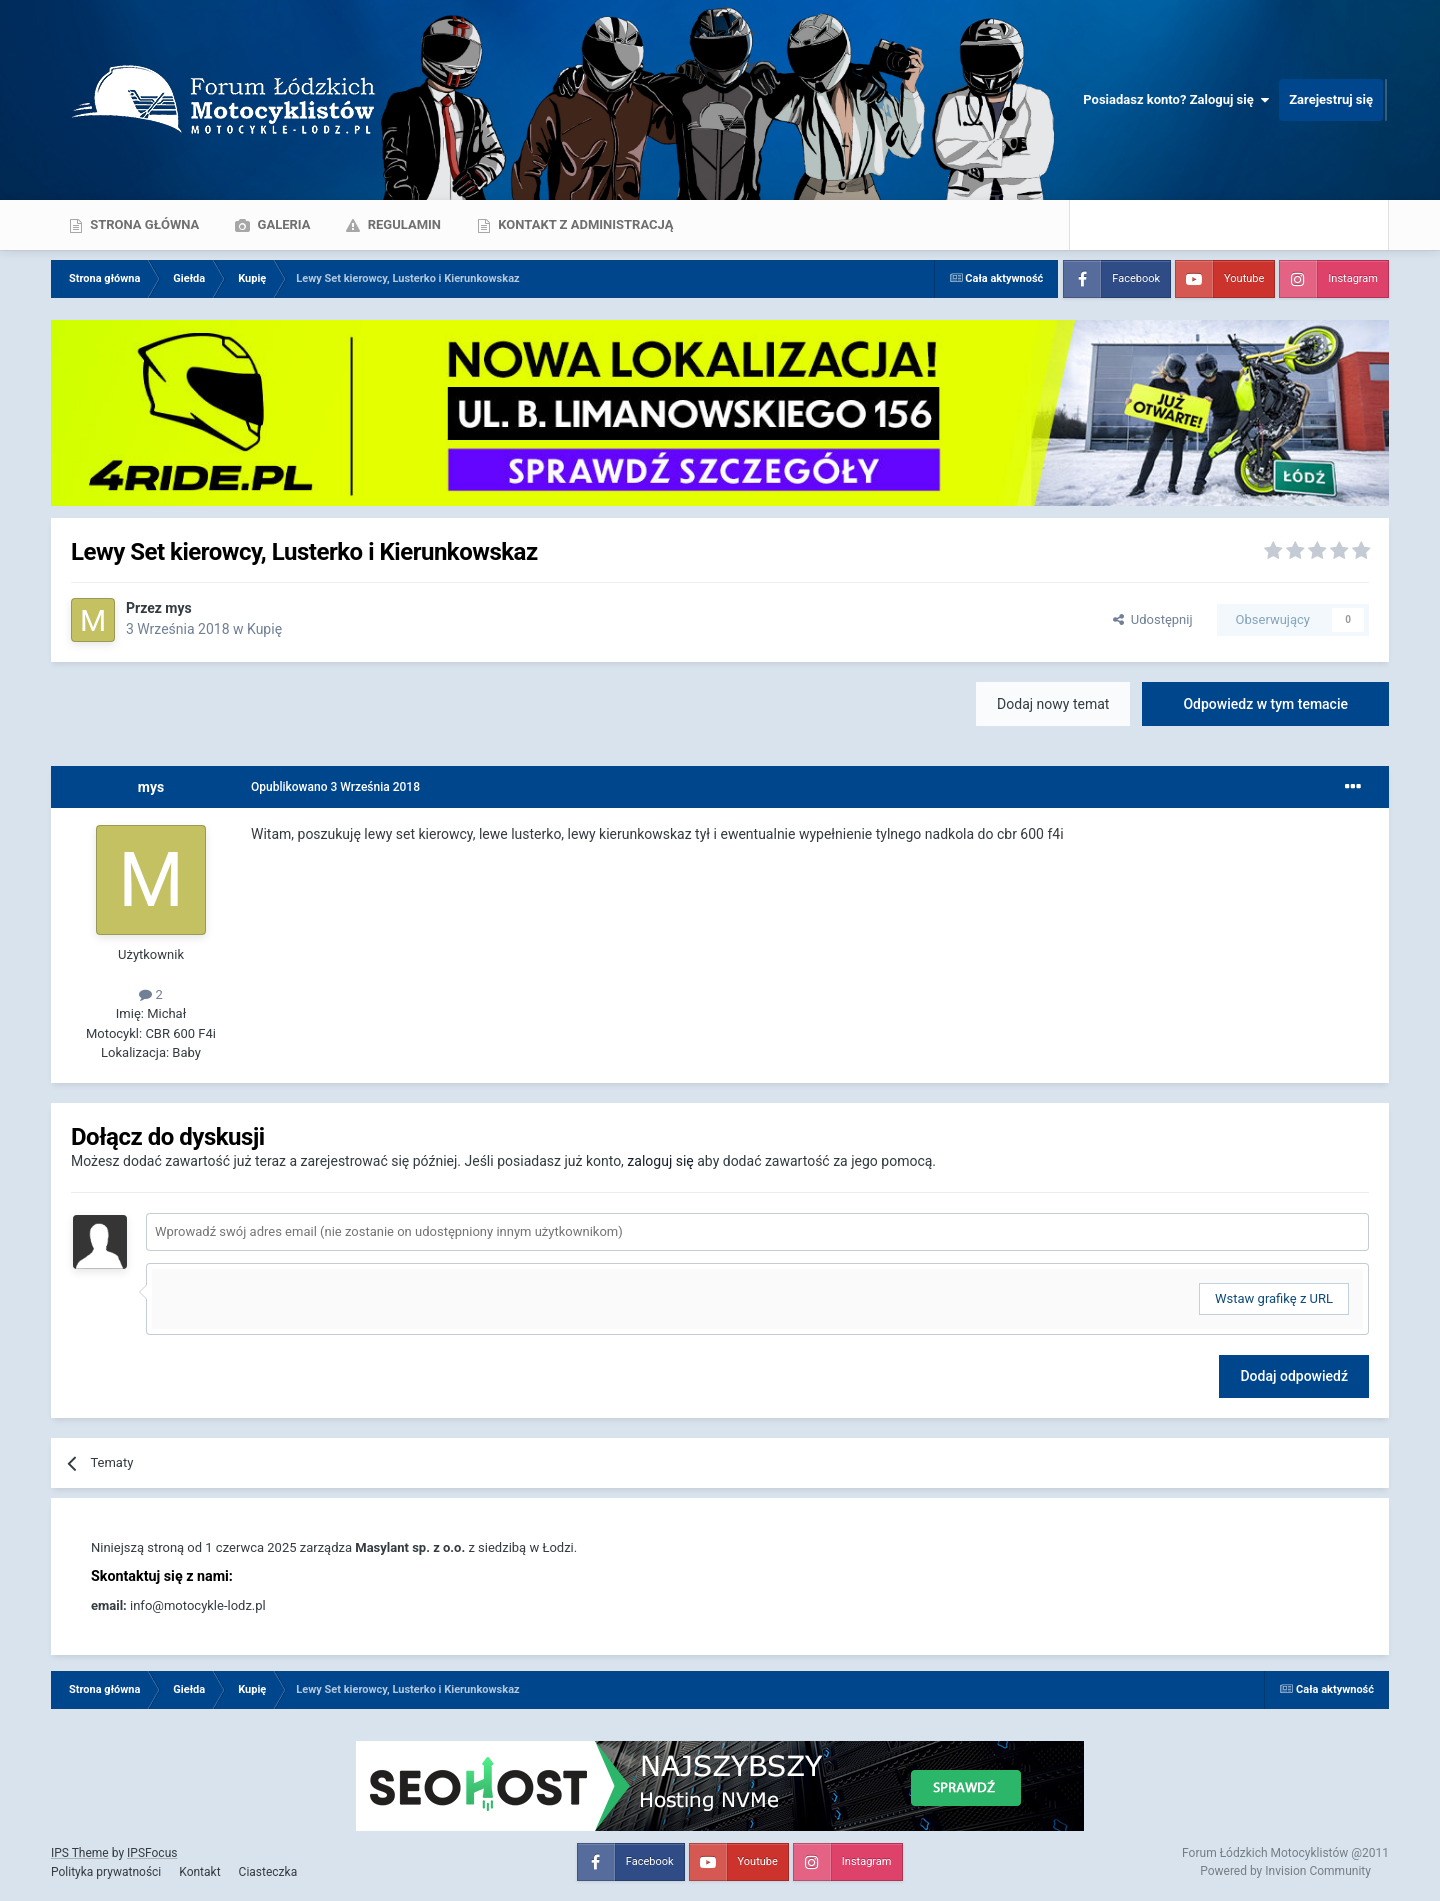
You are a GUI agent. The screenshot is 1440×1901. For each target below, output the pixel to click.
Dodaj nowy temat (1053, 704)
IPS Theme (80, 1853)
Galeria (282, 224)
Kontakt (199, 1872)
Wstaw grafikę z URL (1274, 1298)
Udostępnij (1152, 619)
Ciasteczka (268, 1872)
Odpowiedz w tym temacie (1265, 704)
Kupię (264, 629)
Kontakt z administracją (584, 224)
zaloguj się (660, 1161)
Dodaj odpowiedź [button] (1294, 1376)
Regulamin (402, 224)
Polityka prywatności (106, 1872)
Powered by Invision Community (1285, 1871)
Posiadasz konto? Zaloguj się (1176, 100)
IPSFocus (152, 1853)
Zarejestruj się (1331, 99)
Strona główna (143, 224)
